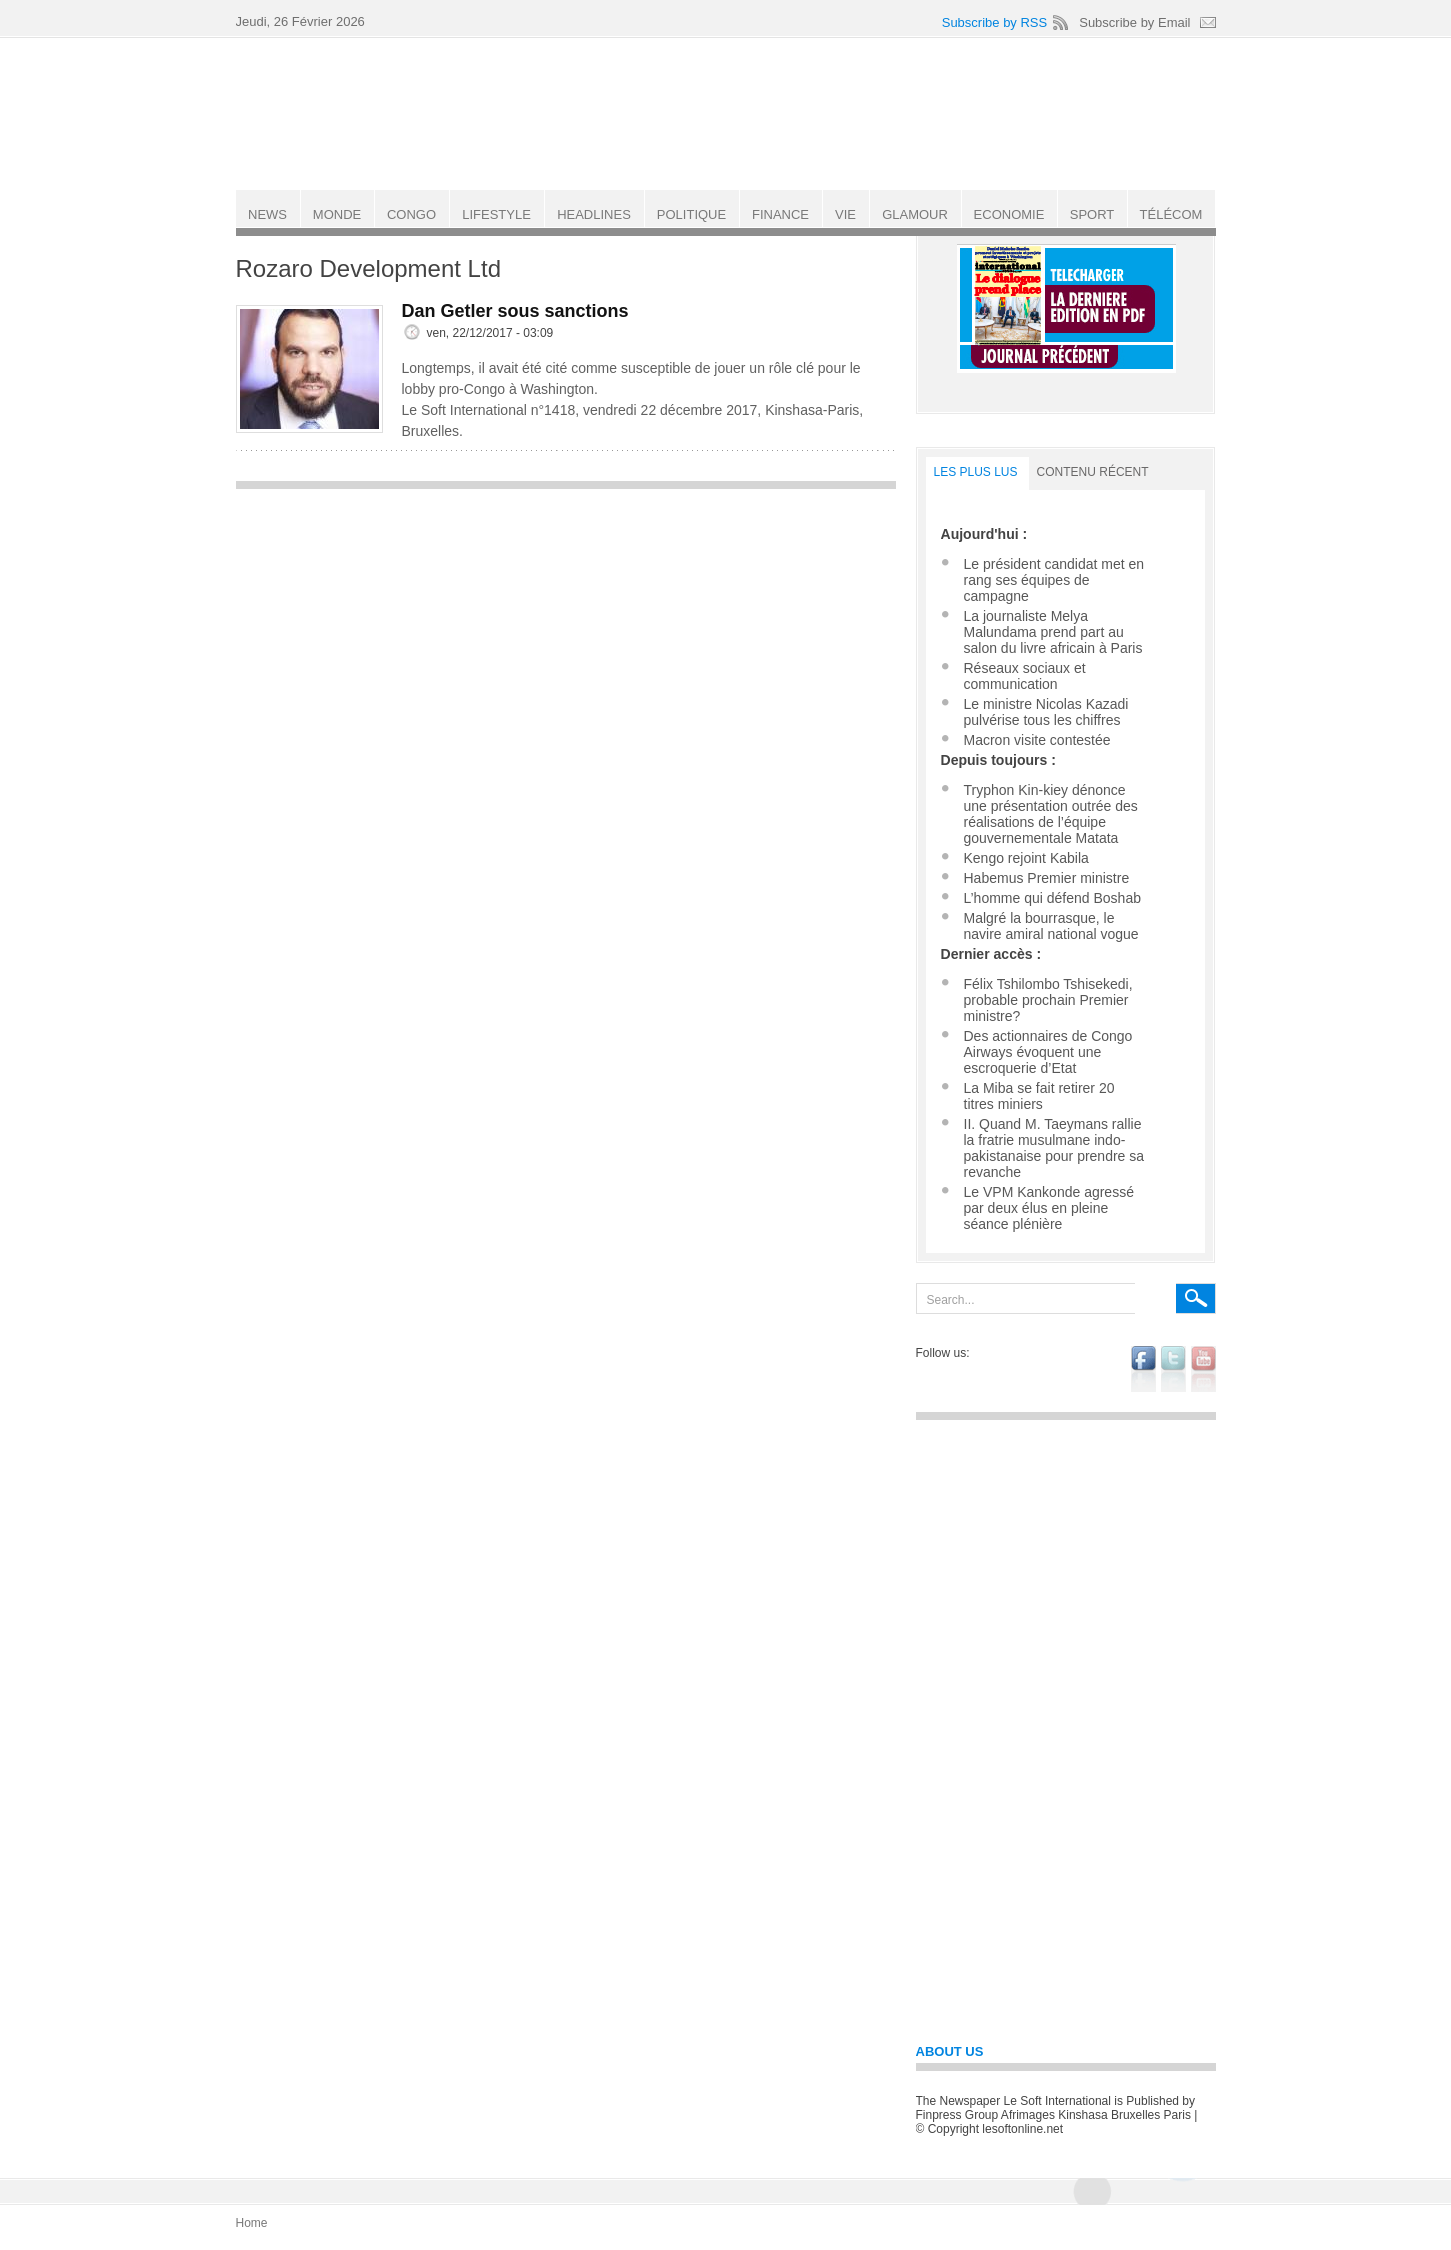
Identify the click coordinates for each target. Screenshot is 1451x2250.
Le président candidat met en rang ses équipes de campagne (1054, 580)
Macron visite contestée (1037, 740)
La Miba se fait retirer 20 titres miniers (1039, 1096)
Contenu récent (1093, 472)
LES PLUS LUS (976, 472)
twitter (1173, 1369)
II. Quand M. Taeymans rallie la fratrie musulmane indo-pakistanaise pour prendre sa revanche (1054, 1148)
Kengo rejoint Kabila (1026, 858)
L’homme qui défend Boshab (1052, 898)
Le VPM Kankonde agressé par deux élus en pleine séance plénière (1049, 1208)
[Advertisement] (566, 640)
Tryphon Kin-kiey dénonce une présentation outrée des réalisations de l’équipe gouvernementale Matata (1051, 814)
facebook (1143, 1369)
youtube (1203, 1369)
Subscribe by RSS (995, 22)
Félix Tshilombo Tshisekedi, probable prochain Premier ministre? (1048, 1000)
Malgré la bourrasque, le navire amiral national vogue (1051, 926)
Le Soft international (728, 113)
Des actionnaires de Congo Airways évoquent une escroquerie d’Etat (1048, 1052)
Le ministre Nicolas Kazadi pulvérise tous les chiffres (1046, 712)
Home (252, 2223)
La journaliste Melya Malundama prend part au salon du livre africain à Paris (1053, 632)
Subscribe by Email (1134, 22)
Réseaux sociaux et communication (1025, 676)
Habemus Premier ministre (1047, 878)
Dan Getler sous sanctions (515, 311)
